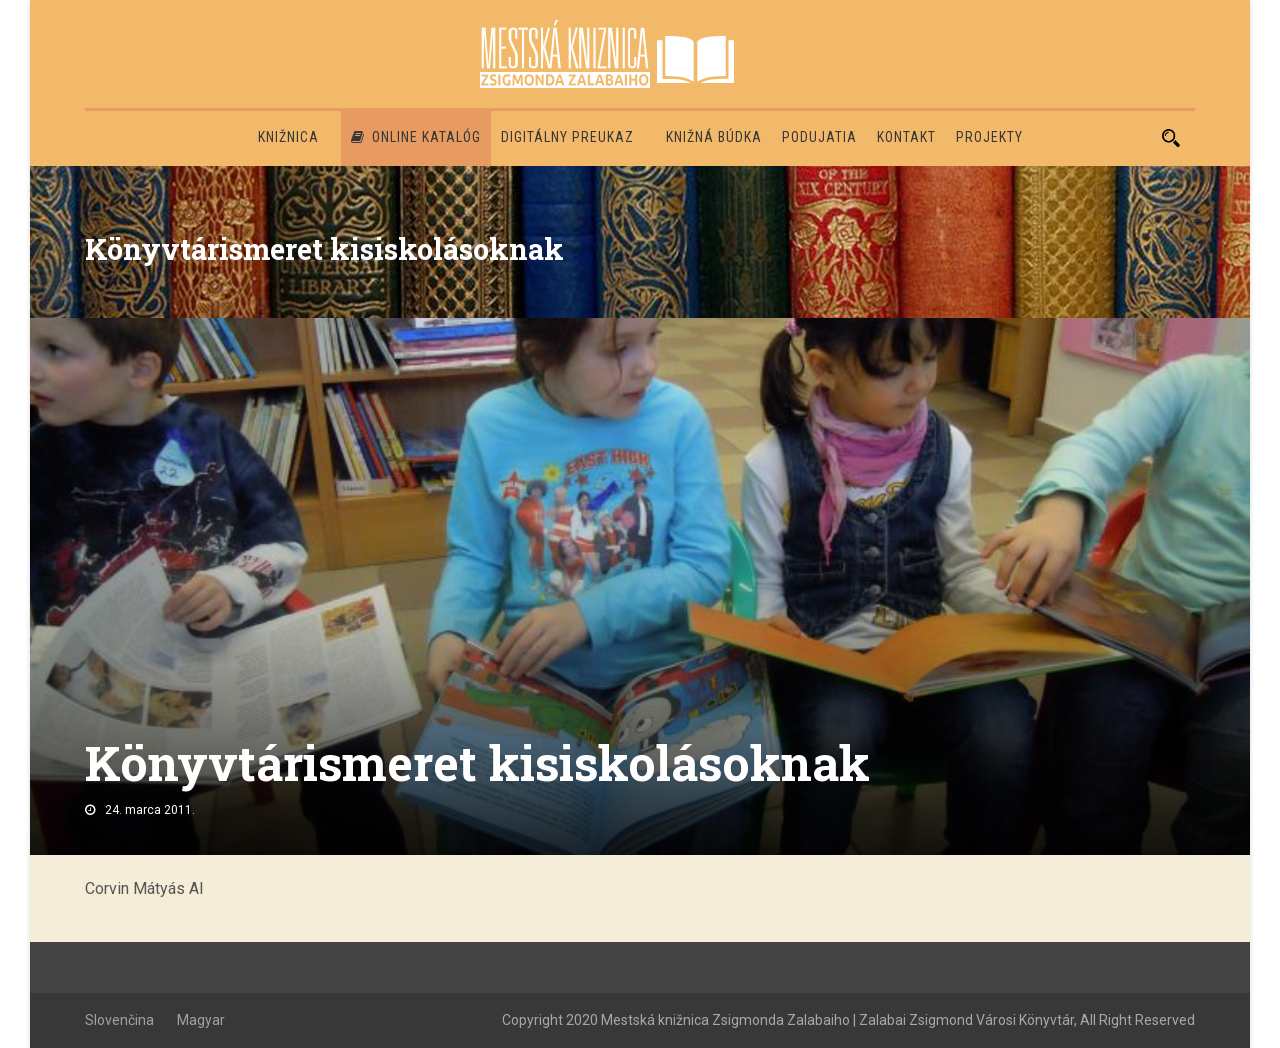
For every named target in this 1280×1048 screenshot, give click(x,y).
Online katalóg (416, 137)
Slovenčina (119, 1020)
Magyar (201, 1020)
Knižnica (288, 137)
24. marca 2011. (150, 810)
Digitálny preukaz (567, 137)
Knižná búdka (714, 137)
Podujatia (819, 137)
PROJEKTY (989, 137)
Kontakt (906, 137)
